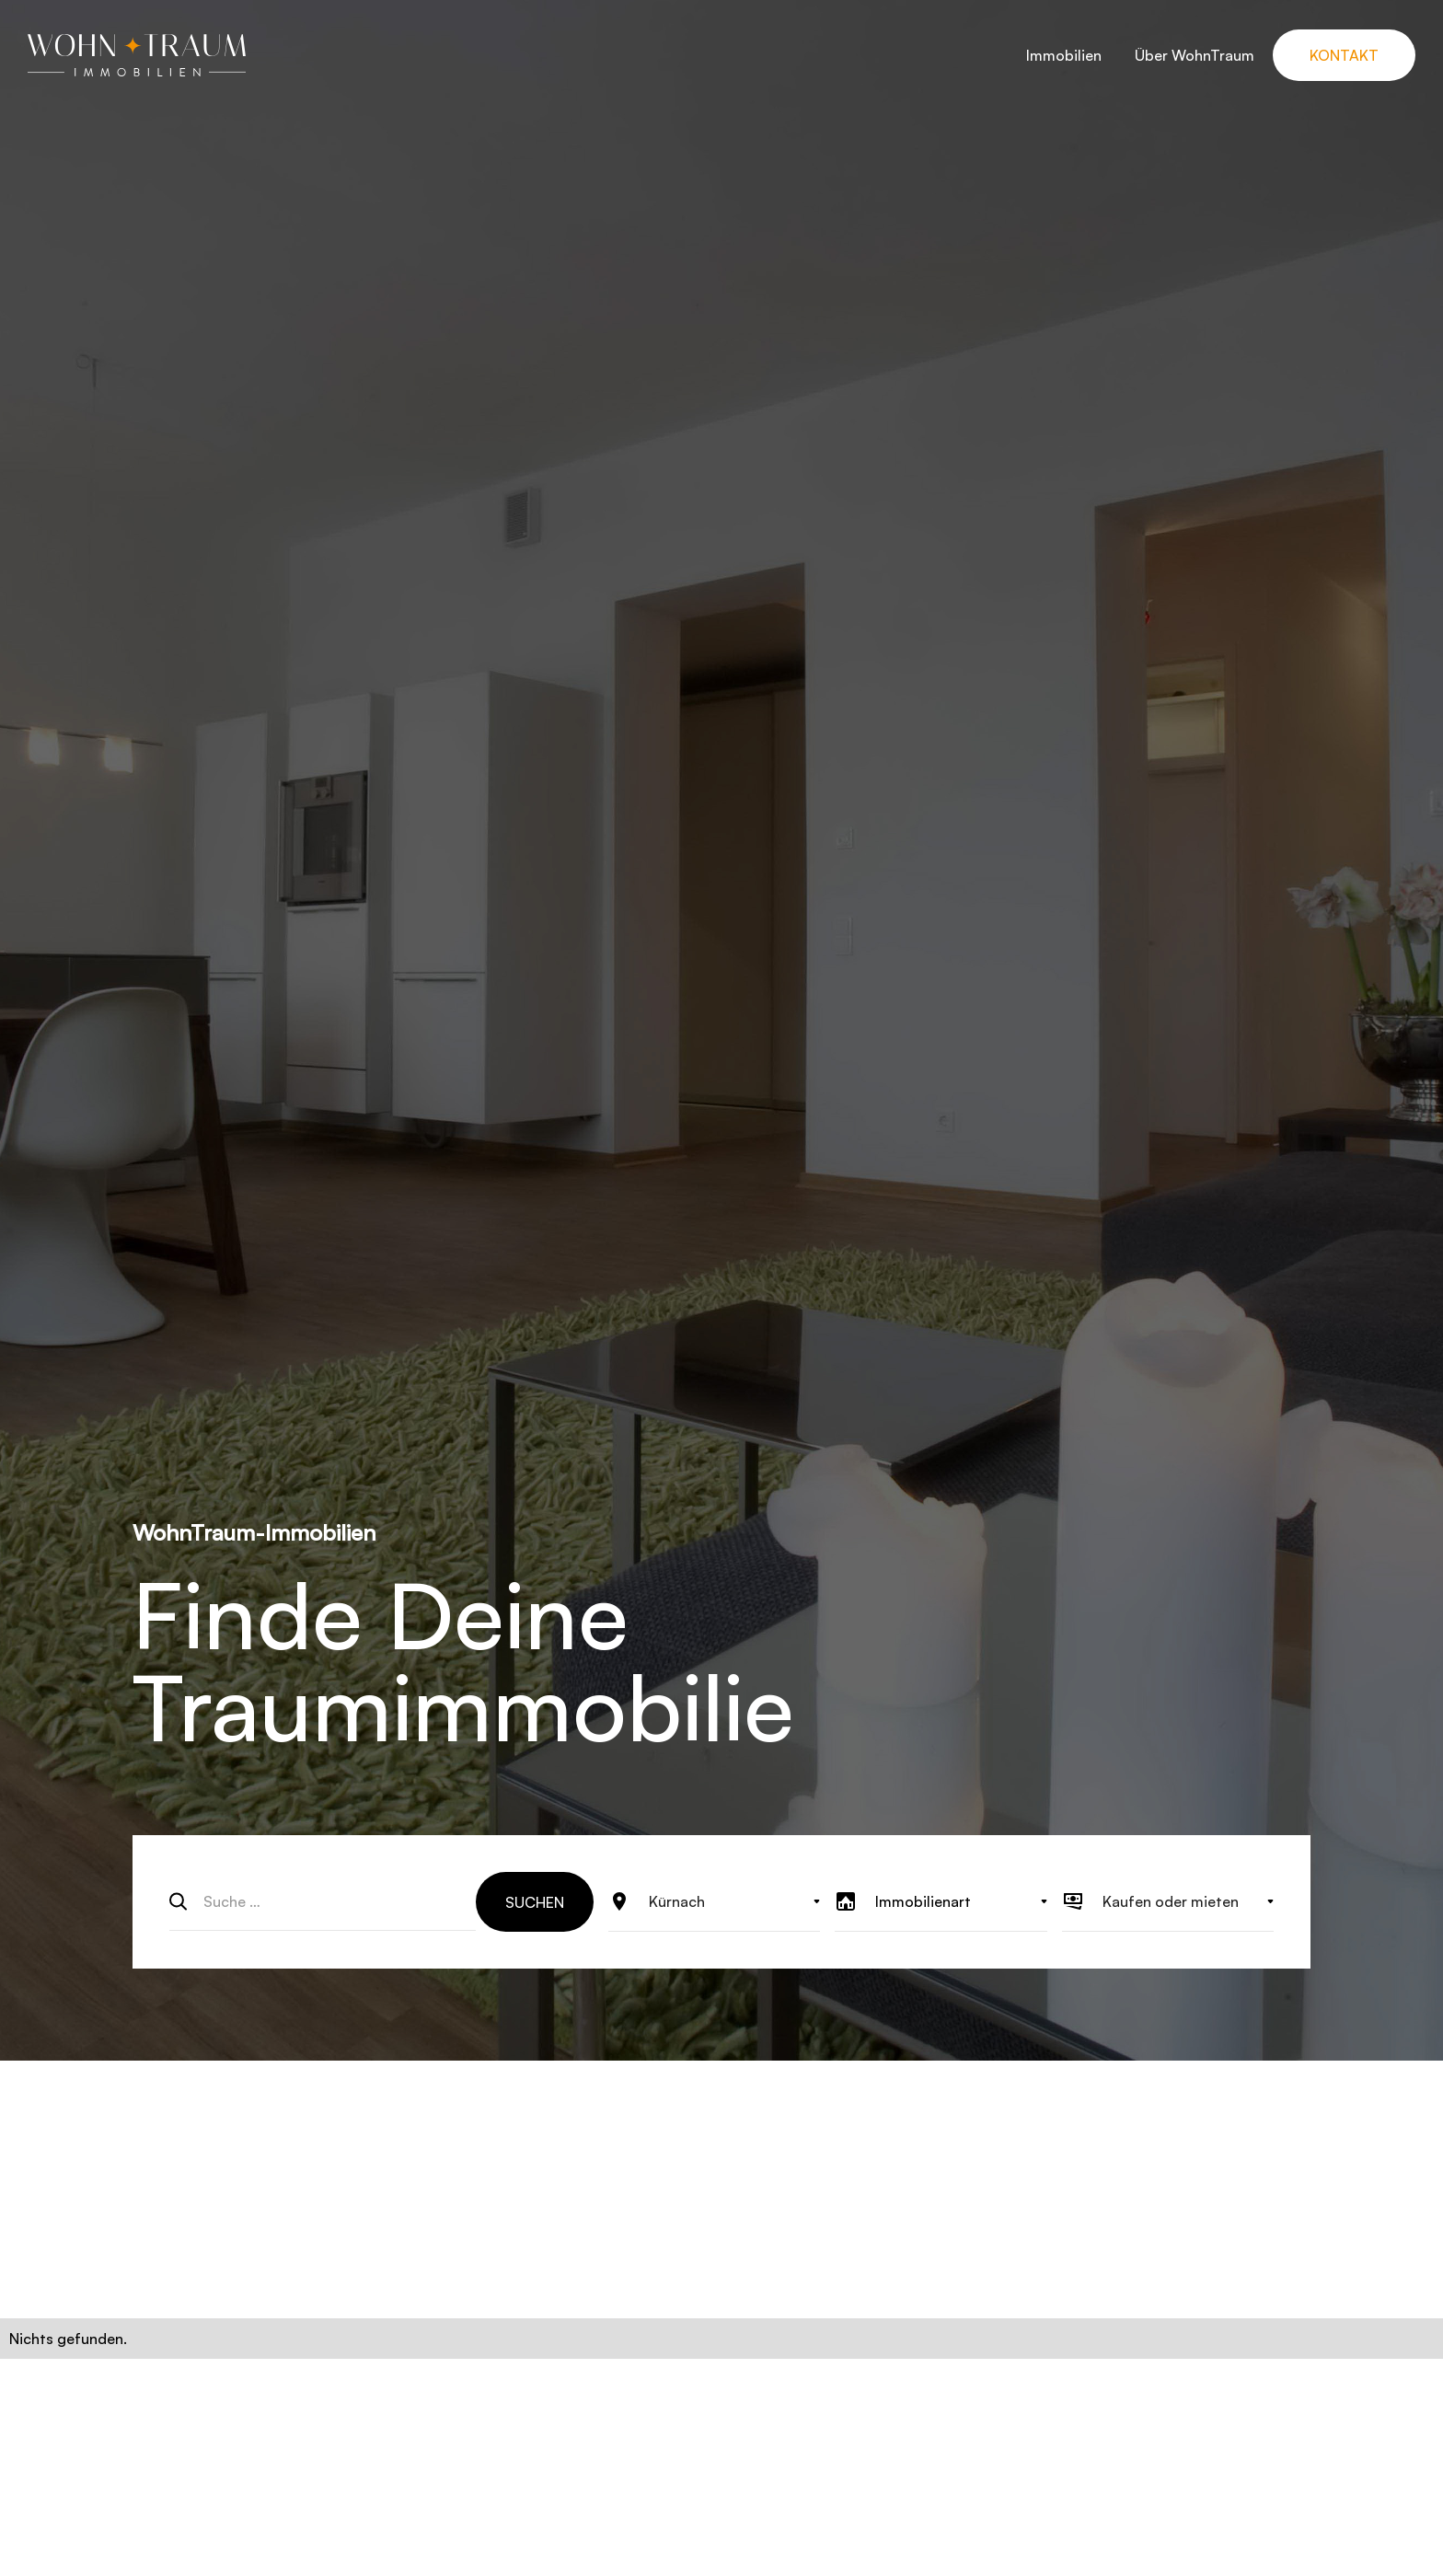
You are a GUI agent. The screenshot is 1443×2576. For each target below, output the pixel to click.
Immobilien (1064, 55)
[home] (137, 55)
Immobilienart (923, 1901)
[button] (714, 1901)
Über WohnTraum (1194, 55)
